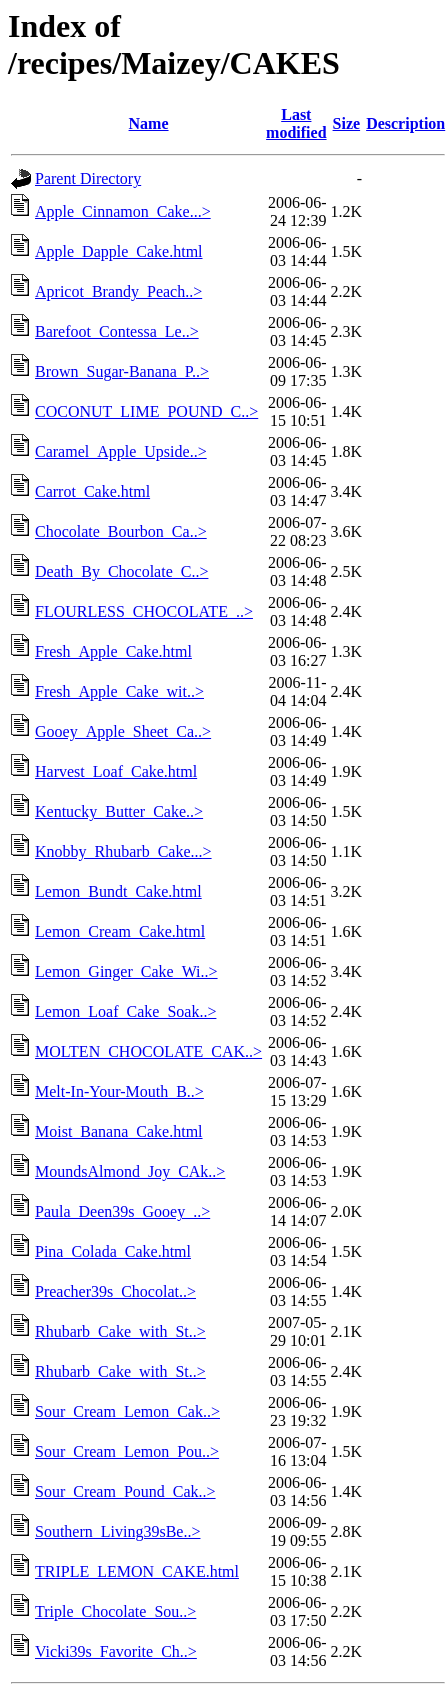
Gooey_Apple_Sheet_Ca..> (123, 731)
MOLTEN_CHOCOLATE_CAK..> (148, 1051)
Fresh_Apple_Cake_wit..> (119, 691)
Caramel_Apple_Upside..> (121, 451)
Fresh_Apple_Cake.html (113, 651)
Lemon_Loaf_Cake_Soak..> (125, 1011)
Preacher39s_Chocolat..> (115, 1291)
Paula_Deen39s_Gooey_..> (122, 1211)
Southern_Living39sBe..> (117, 1531)
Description (405, 123)
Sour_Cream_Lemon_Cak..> (127, 1411)
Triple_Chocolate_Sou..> (115, 1611)
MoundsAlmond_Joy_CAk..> (130, 1171)
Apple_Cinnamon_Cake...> (123, 211)
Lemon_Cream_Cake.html (120, 931)
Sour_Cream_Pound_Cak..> (125, 1491)
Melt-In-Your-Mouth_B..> (119, 1091)
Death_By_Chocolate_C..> (121, 571)
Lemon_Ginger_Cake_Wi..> (126, 971)
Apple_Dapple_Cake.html (119, 251)
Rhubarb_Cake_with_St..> (120, 1331)
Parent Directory (88, 178)
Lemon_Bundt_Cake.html (118, 891)
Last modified (296, 123)
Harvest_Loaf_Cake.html (116, 771)
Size (347, 123)
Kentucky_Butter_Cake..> (119, 811)
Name (149, 123)
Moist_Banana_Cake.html (119, 1131)
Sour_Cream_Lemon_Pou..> (127, 1451)
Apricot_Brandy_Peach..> (118, 291)
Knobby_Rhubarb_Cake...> (123, 851)
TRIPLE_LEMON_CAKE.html (137, 1571)
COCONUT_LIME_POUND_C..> (146, 411)
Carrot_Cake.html (92, 491)
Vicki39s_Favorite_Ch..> (116, 1651)
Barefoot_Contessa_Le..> (117, 331)
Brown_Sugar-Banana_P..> (122, 371)
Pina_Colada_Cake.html (113, 1251)
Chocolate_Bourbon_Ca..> (121, 531)
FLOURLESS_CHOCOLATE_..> (144, 611)
